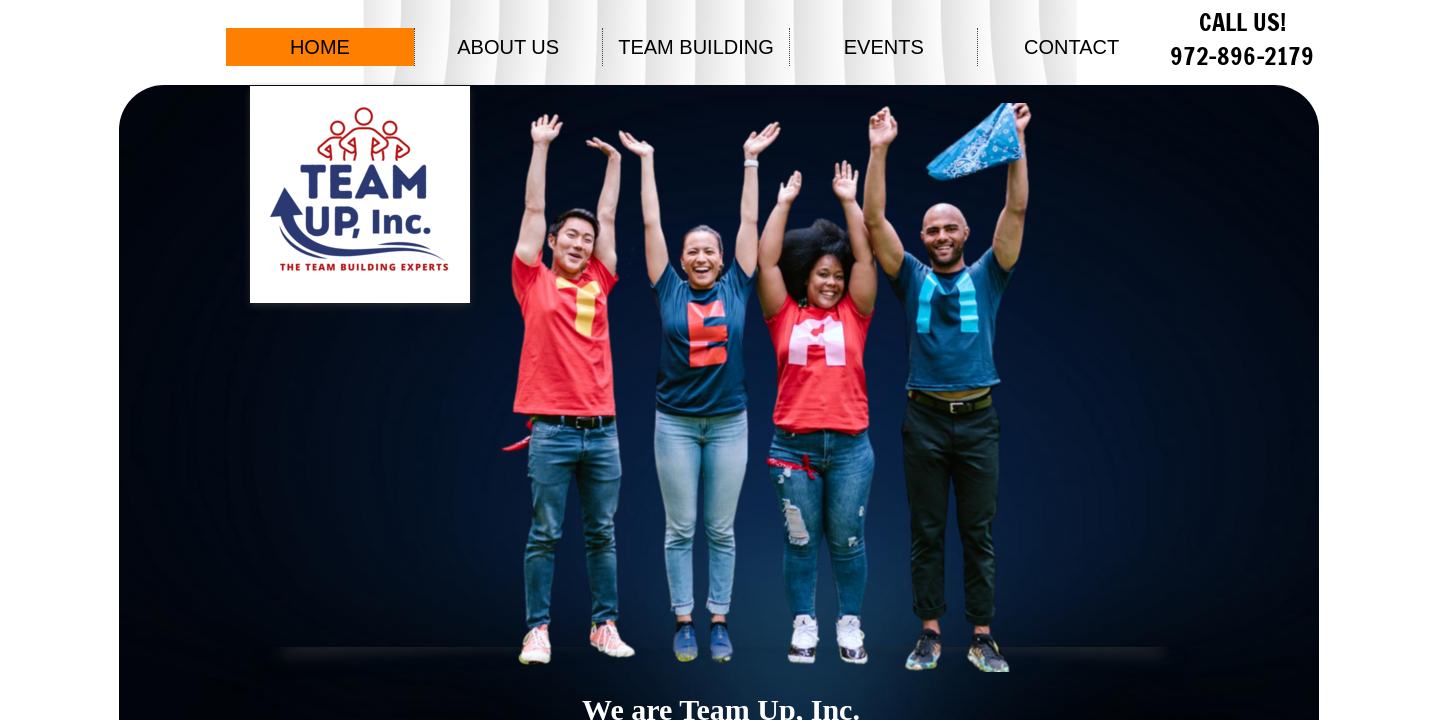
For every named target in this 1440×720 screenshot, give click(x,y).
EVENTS (884, 47)
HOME (320, 47)
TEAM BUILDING (696, 47)
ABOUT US (508, 47)
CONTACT (1071, 47)
